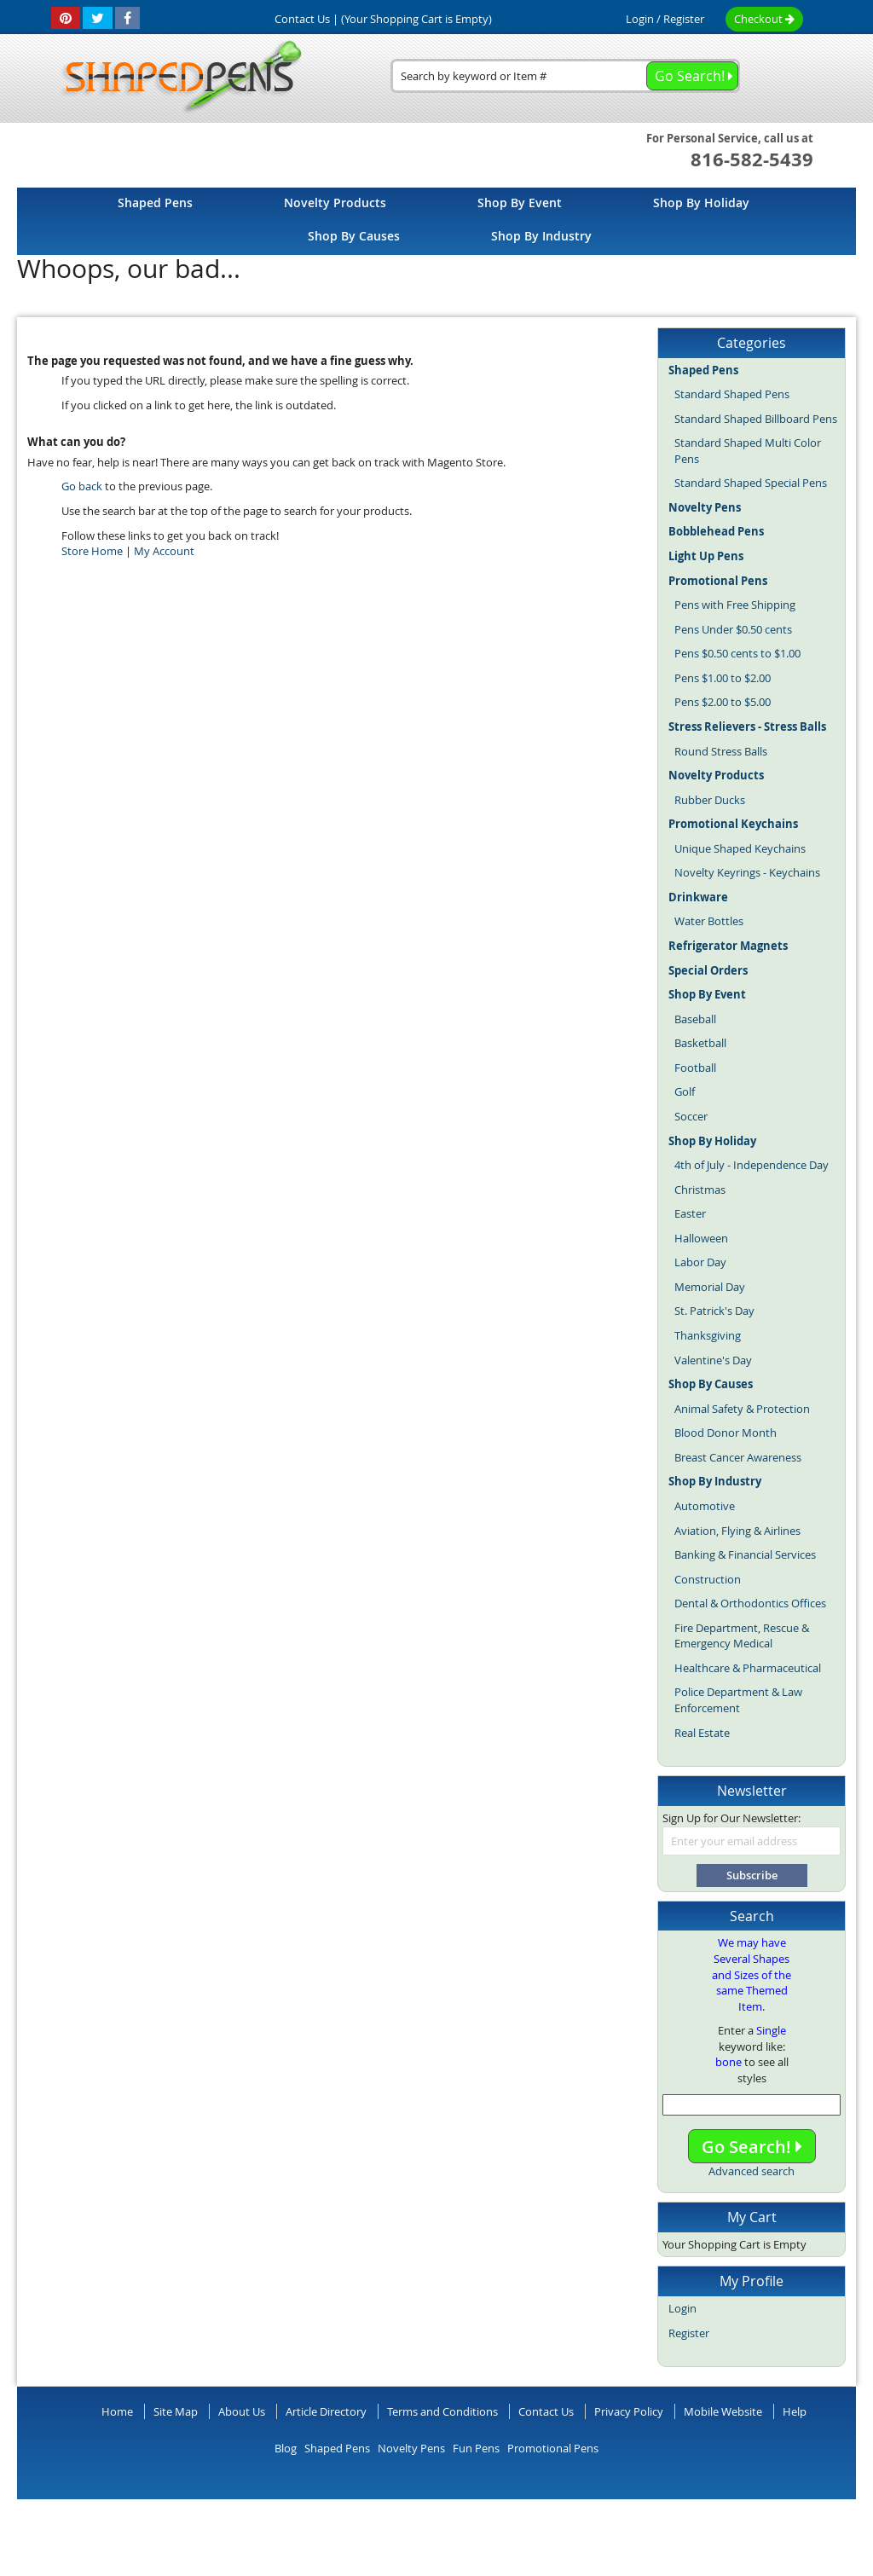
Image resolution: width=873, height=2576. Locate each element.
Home (117, 2411)
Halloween (701, 1238)
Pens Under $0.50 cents (733, 629)
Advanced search (751, 2171)
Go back (81, 486)
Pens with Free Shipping (734, 604)
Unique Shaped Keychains (740, 848)
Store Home (92, 551)
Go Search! (752, 2146)
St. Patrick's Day (714, 1310)
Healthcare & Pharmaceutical (747, 1668)
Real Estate (702, 1732)
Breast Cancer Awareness (737, 1457)
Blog (286, 2448)
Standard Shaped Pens (731, 394)
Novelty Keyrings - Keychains (747, 872)
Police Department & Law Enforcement (738, 1700)
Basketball (700, 1043)
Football (695, 1067)
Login (640, 18)
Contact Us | (306, 18)
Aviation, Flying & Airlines (737, 1530)
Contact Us (546, 2411)
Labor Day (700, 1262)
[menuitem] (155, 202)
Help (795, 2411)
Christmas (700, 1189)
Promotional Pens (552, 2448)
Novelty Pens (411, 2448)
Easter (690, 1213)
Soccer (691, 1116)
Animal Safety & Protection (742, 1408)
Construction (707, 1579)
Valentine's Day (713, 1360)
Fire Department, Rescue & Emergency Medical (741, 1636)
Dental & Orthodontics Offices (750, 1603)
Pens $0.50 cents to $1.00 (737, 653)
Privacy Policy (628, 2411)
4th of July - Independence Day (751, 1164)
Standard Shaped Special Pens (750, 482)
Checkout (764, 18)
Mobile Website (723, 2411)
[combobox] (565, 76)
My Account (164, 551)
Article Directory (326, 2411)
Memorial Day (709, 1286)
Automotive (704, 1506)
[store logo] (176, 78)
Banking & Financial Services (745, 1554)
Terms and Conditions (442, 2411)
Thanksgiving (707, 1335)
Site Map (175, 2411)
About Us (241, 2411)
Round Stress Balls (720, 751)
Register (683, 18)
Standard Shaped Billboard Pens (755, 418)
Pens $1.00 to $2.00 (722, 678)
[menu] (436, 221)
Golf (684, 1091)
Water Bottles (708, 921)
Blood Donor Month (725, 1432)
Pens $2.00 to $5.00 (722, 701)
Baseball (695, 1019)
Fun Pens (476, 2448)
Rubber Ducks (709, 800)
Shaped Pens (337, 2448)
